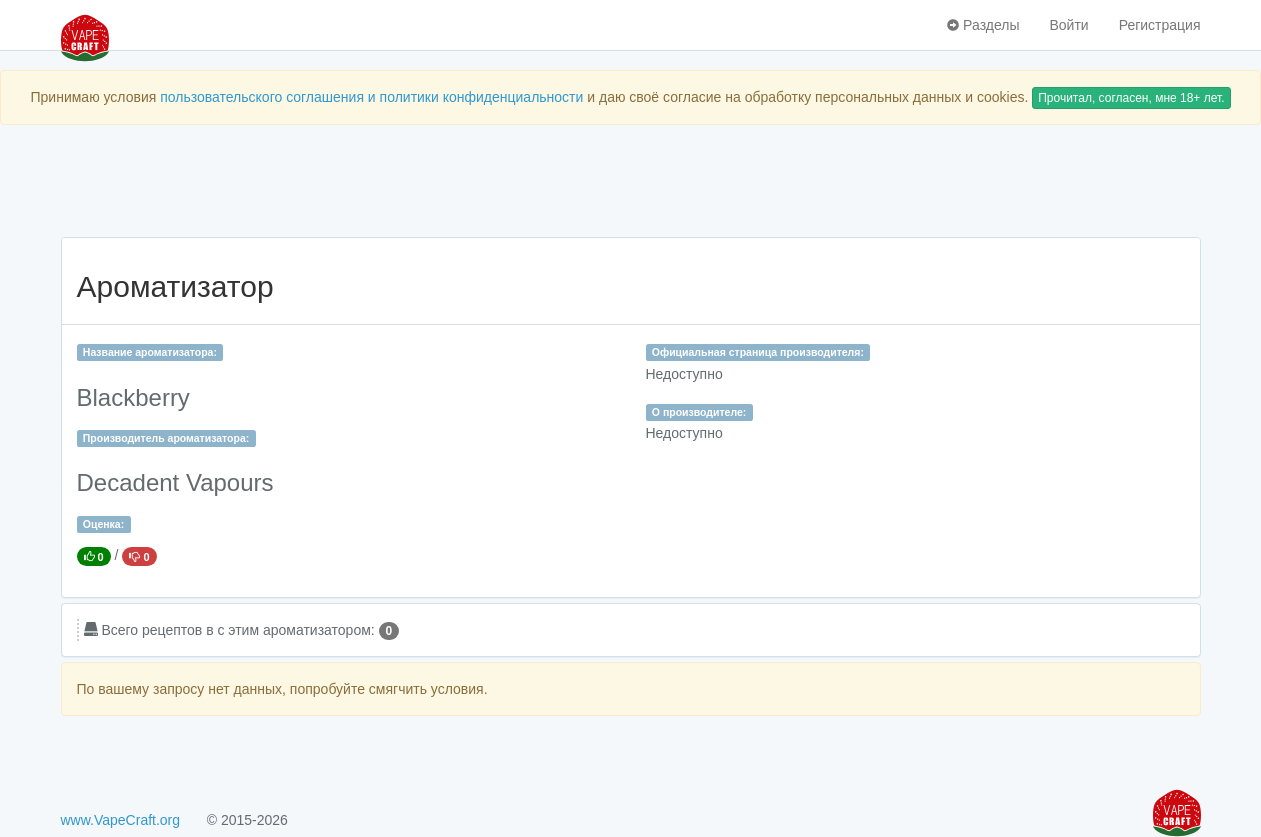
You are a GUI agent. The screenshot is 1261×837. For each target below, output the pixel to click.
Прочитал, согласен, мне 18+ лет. (1131, 98)
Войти (1068, 25)
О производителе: (699, 412)
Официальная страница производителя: (758, 352)
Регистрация (1160, 25)
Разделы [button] (983, 25)
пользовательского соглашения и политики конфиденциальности (371, 97)
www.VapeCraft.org (121, 820)
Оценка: (103, 524)
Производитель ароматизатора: (166, 438)
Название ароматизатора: (150, 352)
